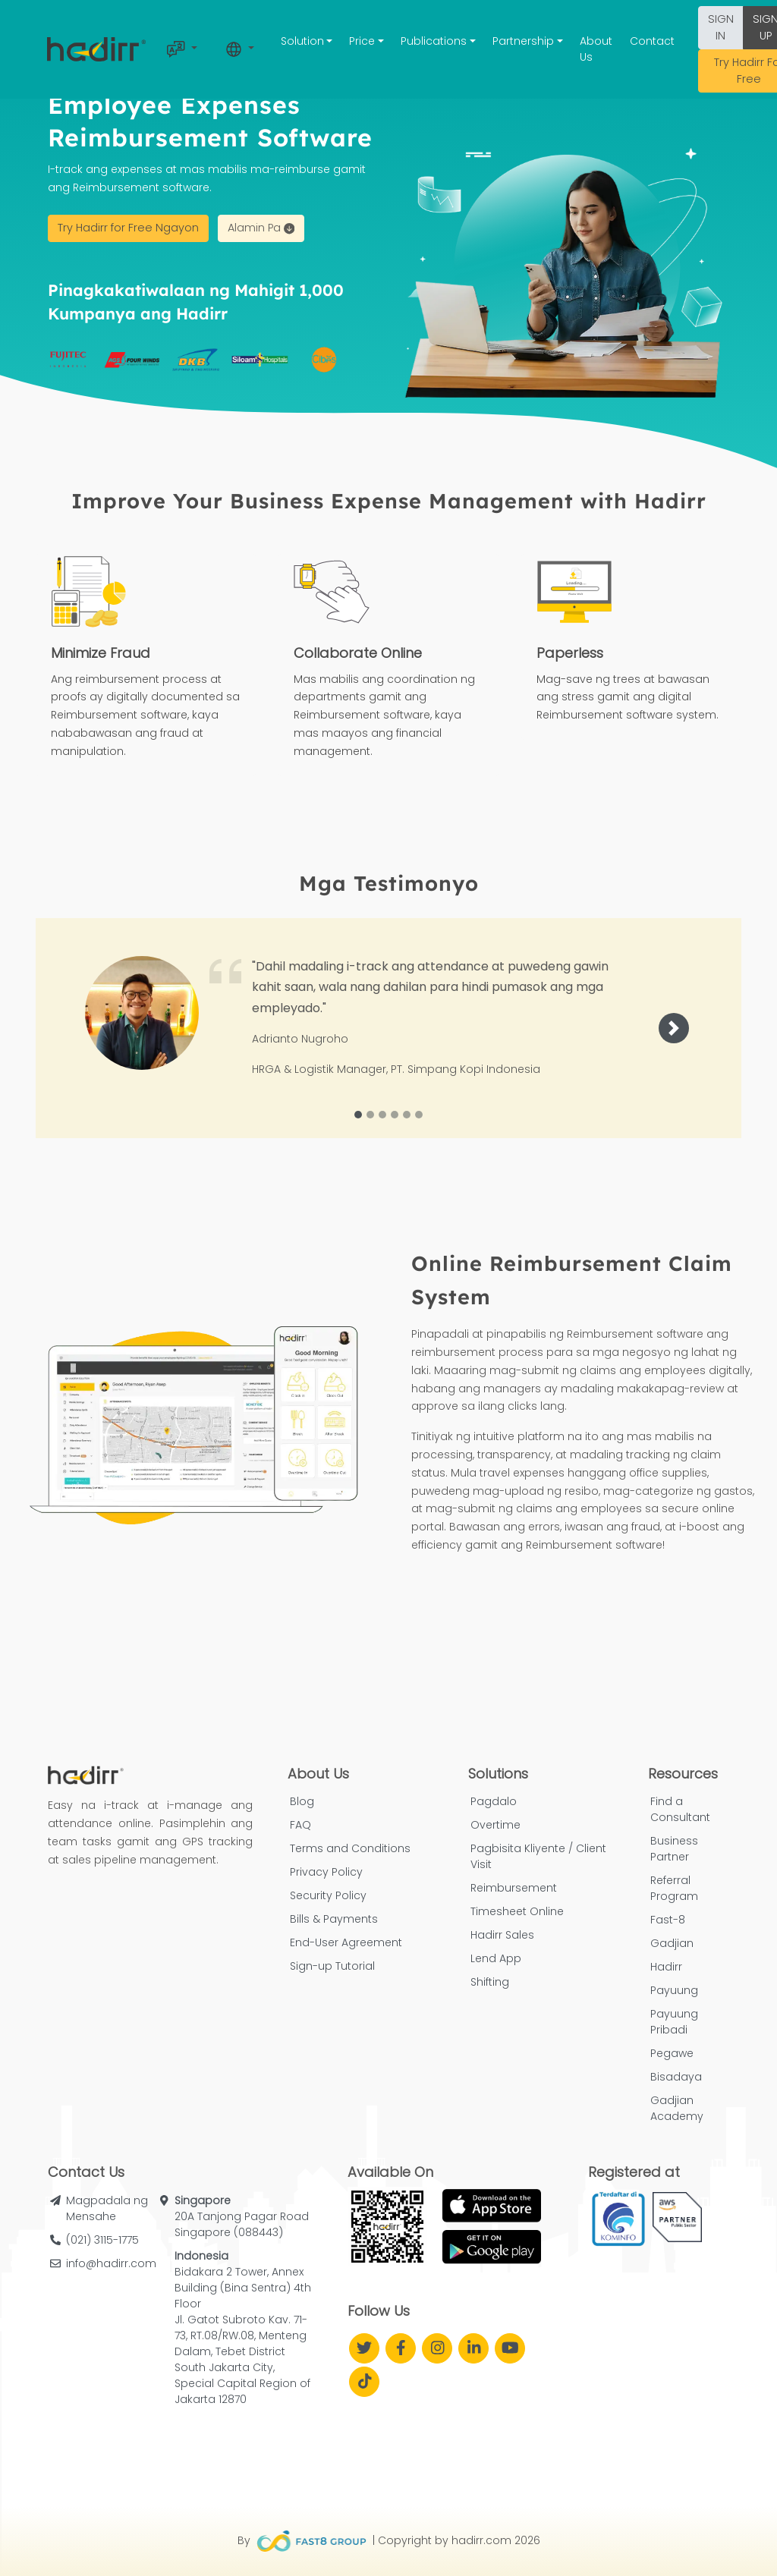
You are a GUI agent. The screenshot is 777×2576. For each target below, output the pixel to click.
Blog (302, 1801)
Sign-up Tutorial (332, 1966)
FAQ (300, 1824)
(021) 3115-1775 (102, 2239)
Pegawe (672, 2053)
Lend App (495, 1958)
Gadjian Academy (676, 2108)
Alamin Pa (261, 227)
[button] (674, 1028)
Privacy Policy (326, 1871)
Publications (434, 41)
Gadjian (672, 1943)
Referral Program (674, 1888)
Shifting (489, 1981)
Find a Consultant (680, 1809)
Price (362, 41)
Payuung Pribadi (674, 2021)
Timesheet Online (517, 1911)
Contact (652, 41)
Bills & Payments (334, 1918)
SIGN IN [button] (721, 27)
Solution (302, 41)
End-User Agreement (346, 1942)
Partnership (523, 41)
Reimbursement (513, 1887)
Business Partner (674, 1848)
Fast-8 (667, 1919)
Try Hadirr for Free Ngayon (128, 227)
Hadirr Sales (502, 1934)
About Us (596, 48)
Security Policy (328, 1895)
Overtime (495, 1824)
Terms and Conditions (350, 1848)
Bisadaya (676, 2076)
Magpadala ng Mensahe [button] (107, 2208)
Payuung (674, 1990)
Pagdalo (493, 1801)
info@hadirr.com (111, 2263)
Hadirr (666, 1966)
